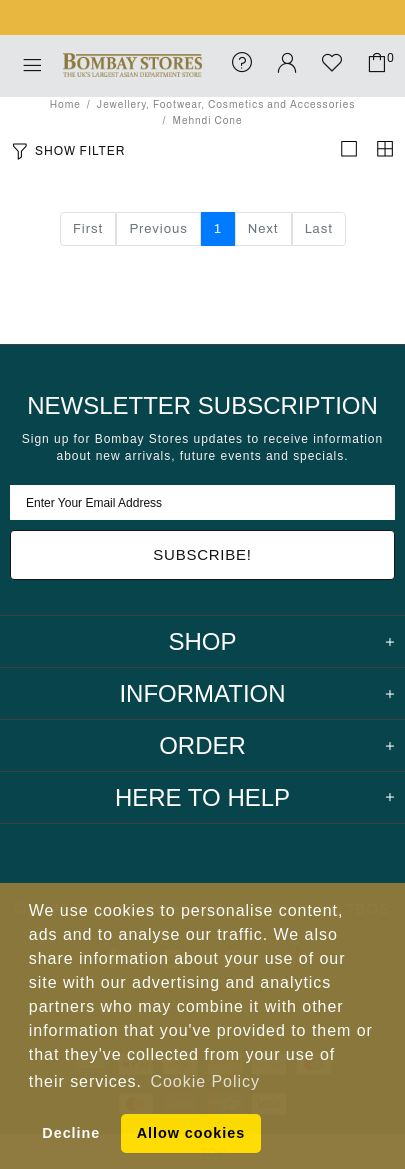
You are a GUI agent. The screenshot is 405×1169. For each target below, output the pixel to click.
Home (65, 104)
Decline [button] (71, 1133)
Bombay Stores (132, 65)
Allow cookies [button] (191, 1133)
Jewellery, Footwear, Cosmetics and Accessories (226, 104)
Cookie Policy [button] (205, 1081)
